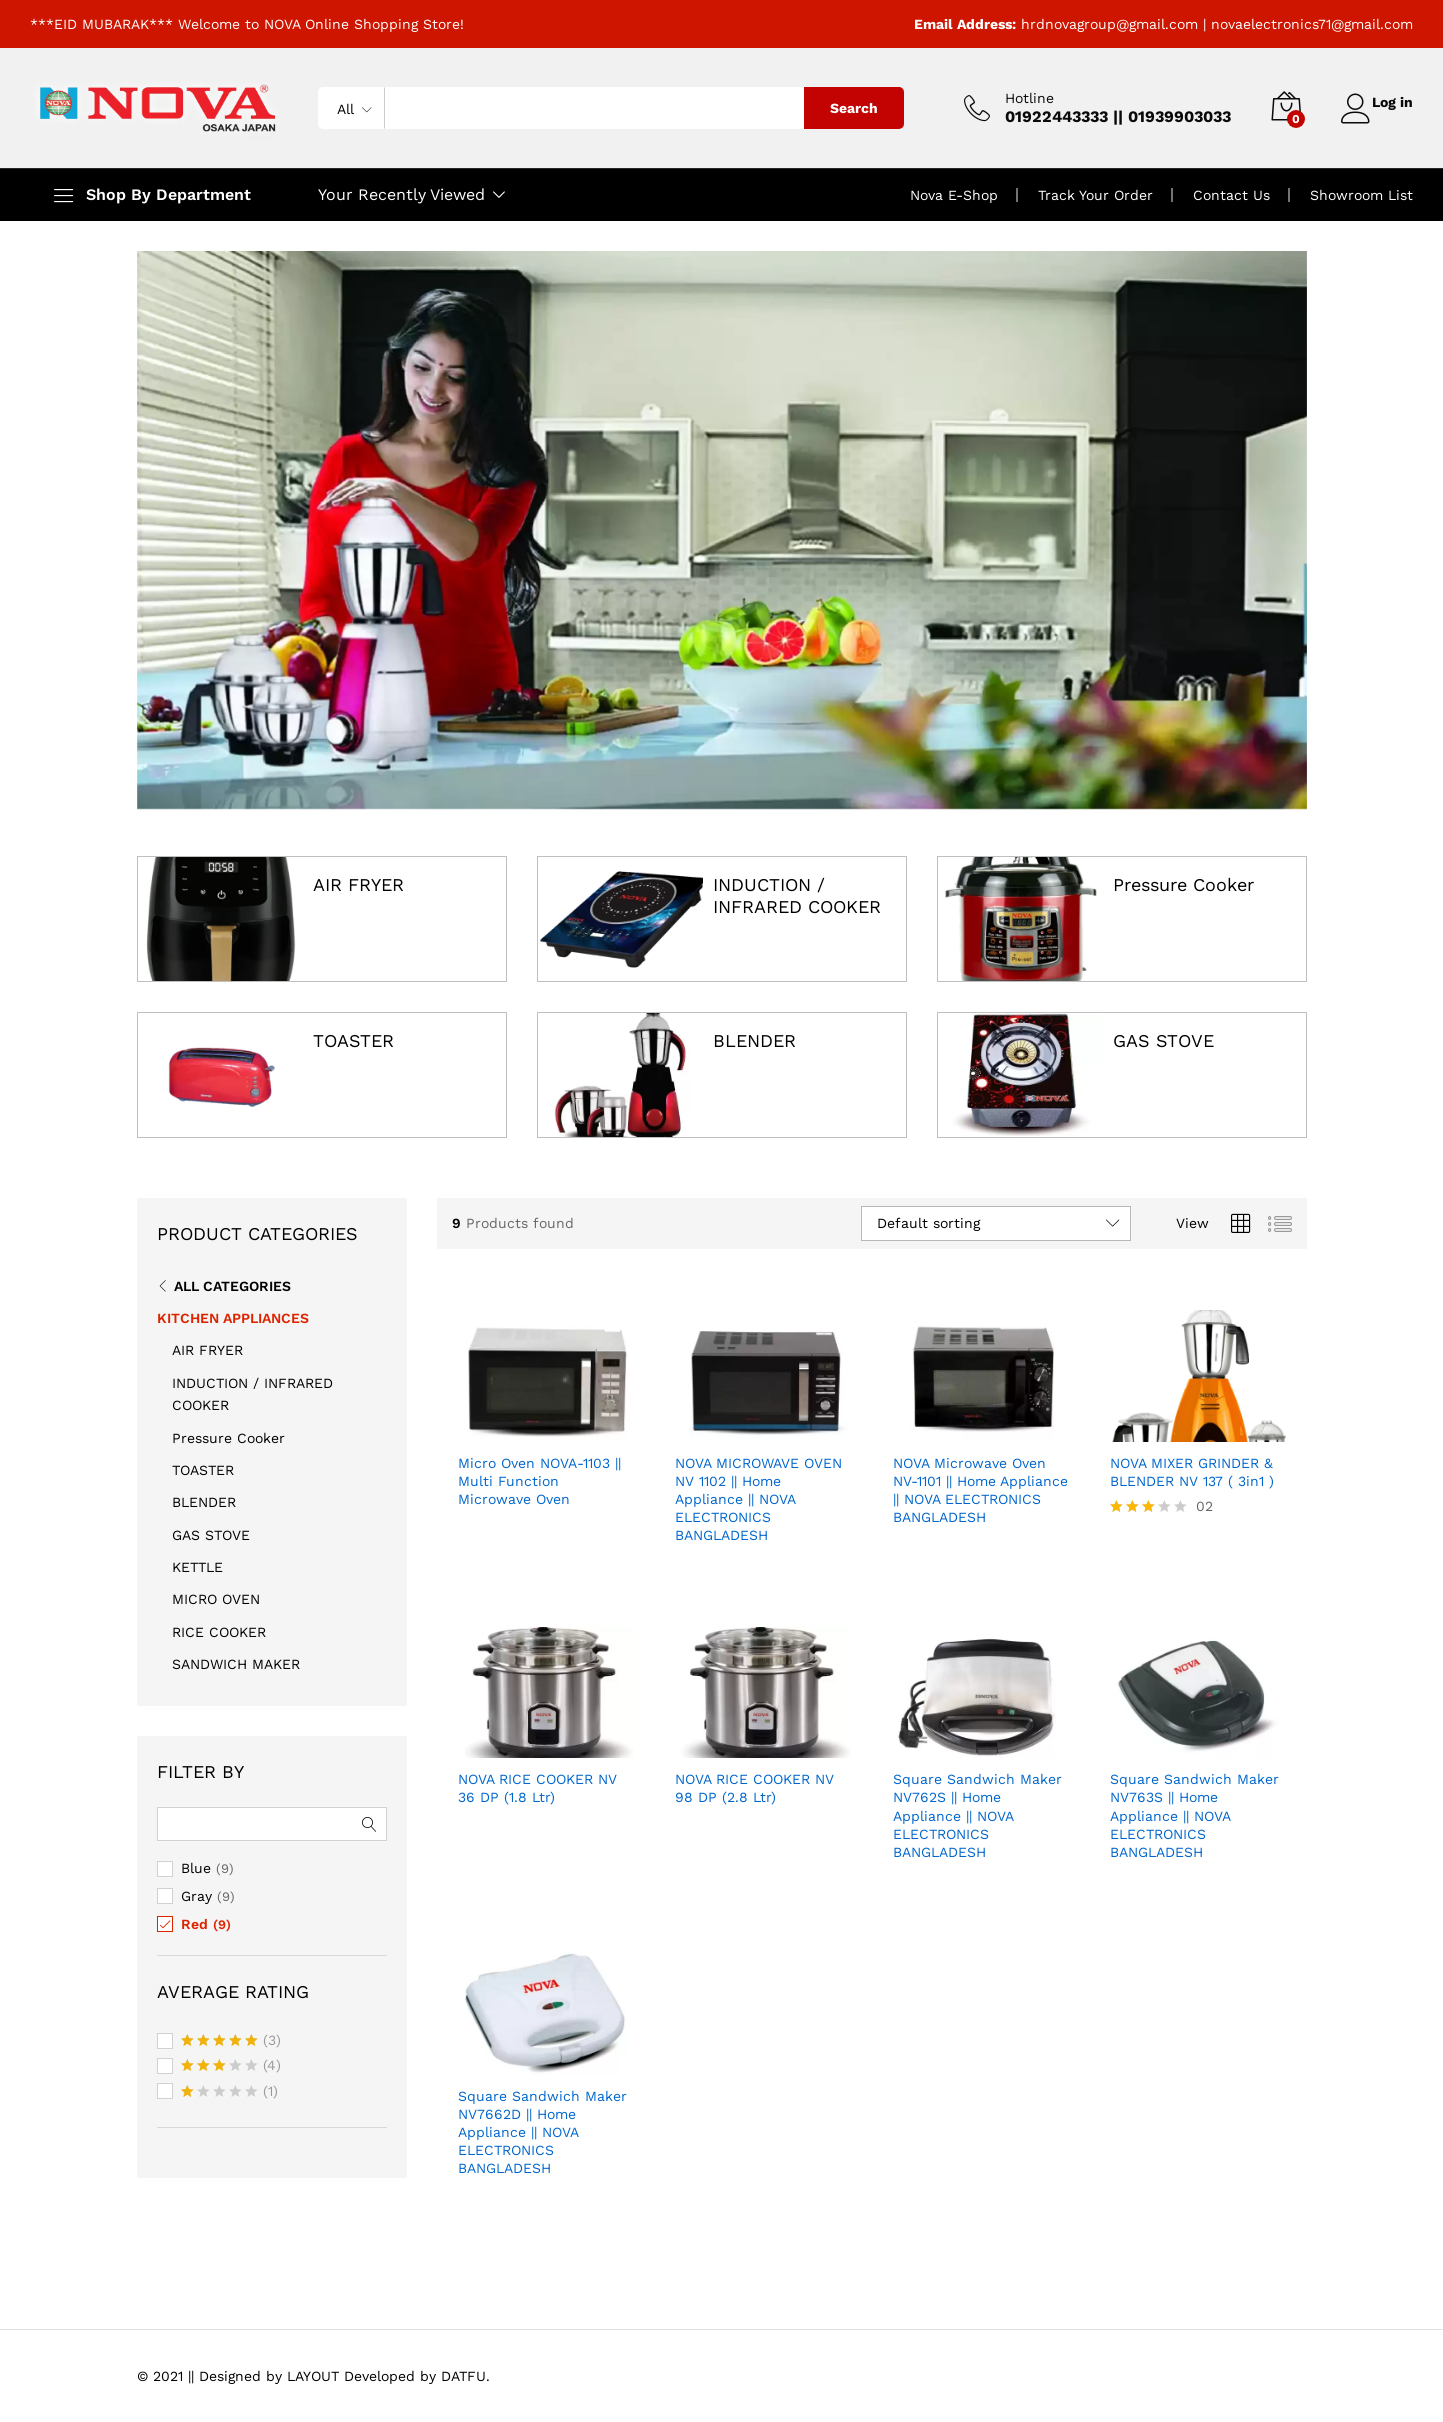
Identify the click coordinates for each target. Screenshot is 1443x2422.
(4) (231, 2067)
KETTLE (197, 1567)
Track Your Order (1095, 195)
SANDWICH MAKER (236, 1664)
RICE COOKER (219, 1632)
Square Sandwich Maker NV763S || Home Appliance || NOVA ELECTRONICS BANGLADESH (1194, 1815)
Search (843, 108)
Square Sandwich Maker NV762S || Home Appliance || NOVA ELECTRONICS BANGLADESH (977, 1815)
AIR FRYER (358, 884)
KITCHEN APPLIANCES (233, 1318)
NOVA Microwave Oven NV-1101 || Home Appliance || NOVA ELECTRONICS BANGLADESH (980, 1490)
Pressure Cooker (1183, 884)
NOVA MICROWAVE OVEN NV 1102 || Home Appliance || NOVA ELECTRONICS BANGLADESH (758, 1499)
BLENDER (754, 1040)
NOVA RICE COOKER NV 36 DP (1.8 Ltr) (537, 1788)
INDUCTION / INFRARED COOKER (797, 895)
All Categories (232, 1286)
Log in (1371, 101)
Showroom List (1361, 195)
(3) (231, 2042)
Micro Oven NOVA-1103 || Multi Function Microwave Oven (539, 1481)
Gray (196, 1896)
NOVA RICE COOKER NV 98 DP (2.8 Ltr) (754, 1788)
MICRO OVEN (216, 1599)
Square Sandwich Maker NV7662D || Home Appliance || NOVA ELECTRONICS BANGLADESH (542, 2132)
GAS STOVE (1163, 1040)
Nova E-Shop (954, 195)
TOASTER (353, 1040)
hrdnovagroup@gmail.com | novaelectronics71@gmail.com (1217, 24)
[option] (722, 530)
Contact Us (1231, 195)
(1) (229, 2093)
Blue (196, 1868)
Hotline (1018, 98)
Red (194, 1924)
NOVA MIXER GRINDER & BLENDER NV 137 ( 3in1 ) (1192, 1472)
